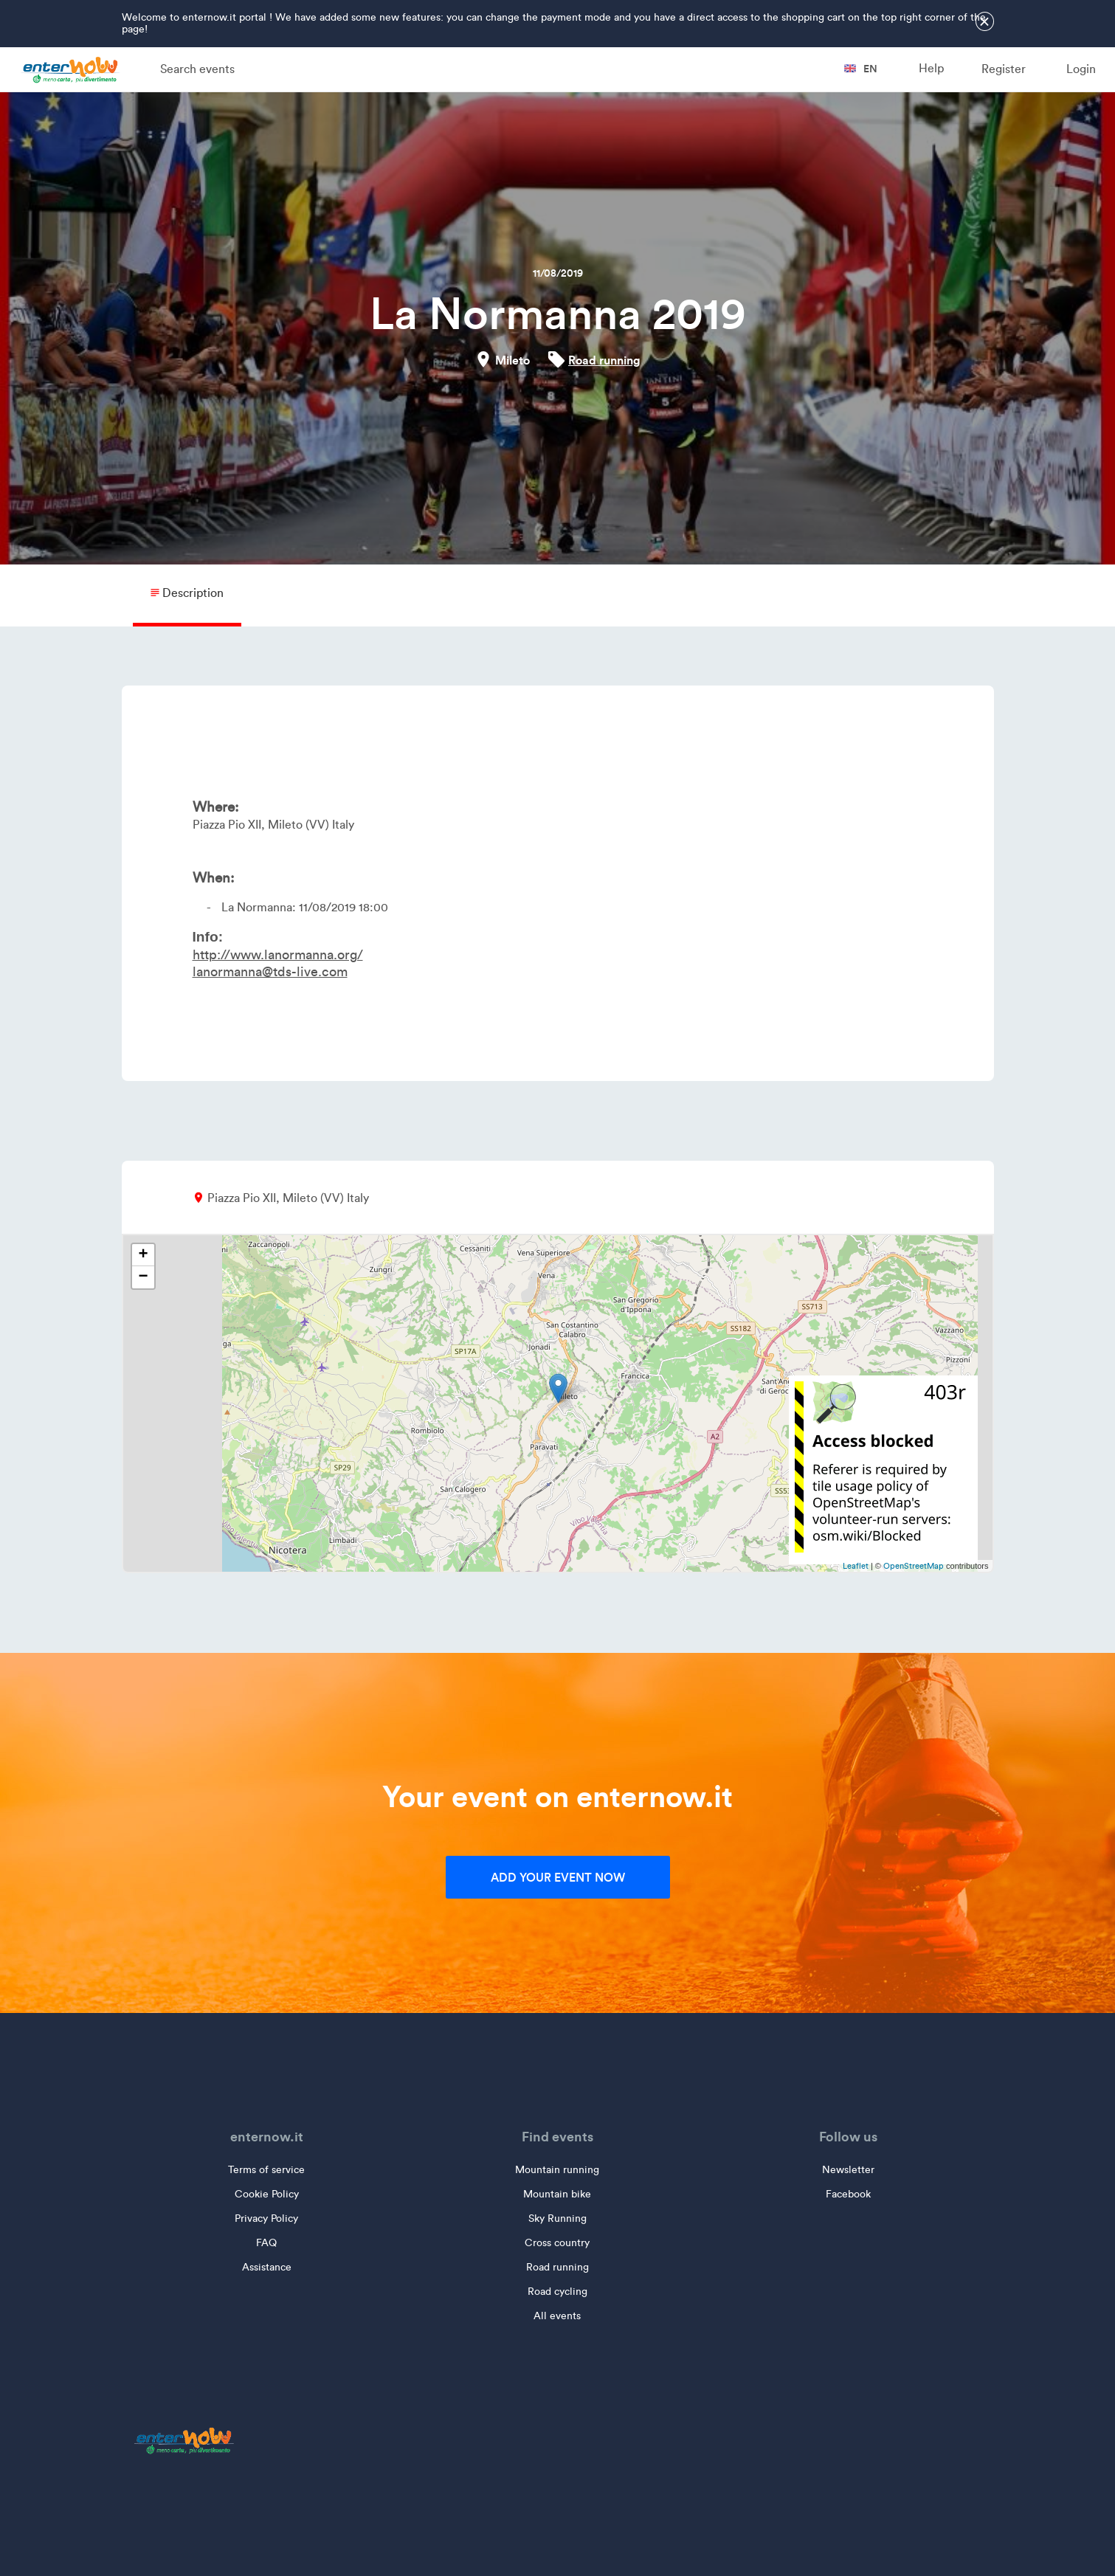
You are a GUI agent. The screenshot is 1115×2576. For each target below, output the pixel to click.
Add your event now (558, 1877)
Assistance (266, 2267)
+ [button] (143, 1255)
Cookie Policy (267, 2194)
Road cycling (557, 2291)
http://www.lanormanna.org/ (278, 955)
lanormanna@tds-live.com (270, 972)
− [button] (143, 1277)
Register (1003, 69)
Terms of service (266, 2170)
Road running (604, 360)
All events (557, 2316)
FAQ (266, 2243)
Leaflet (856, 1566)
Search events (197, 69)
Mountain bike (557, 2194)
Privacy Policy (266, 2218)
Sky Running (557, 2218)
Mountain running (557, 2170)
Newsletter (848, 2170)
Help (931, 68)
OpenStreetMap (913, 1566)
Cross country (557, 2243)
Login (1081, 69)
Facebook (848, 2194)
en (860, 68)
